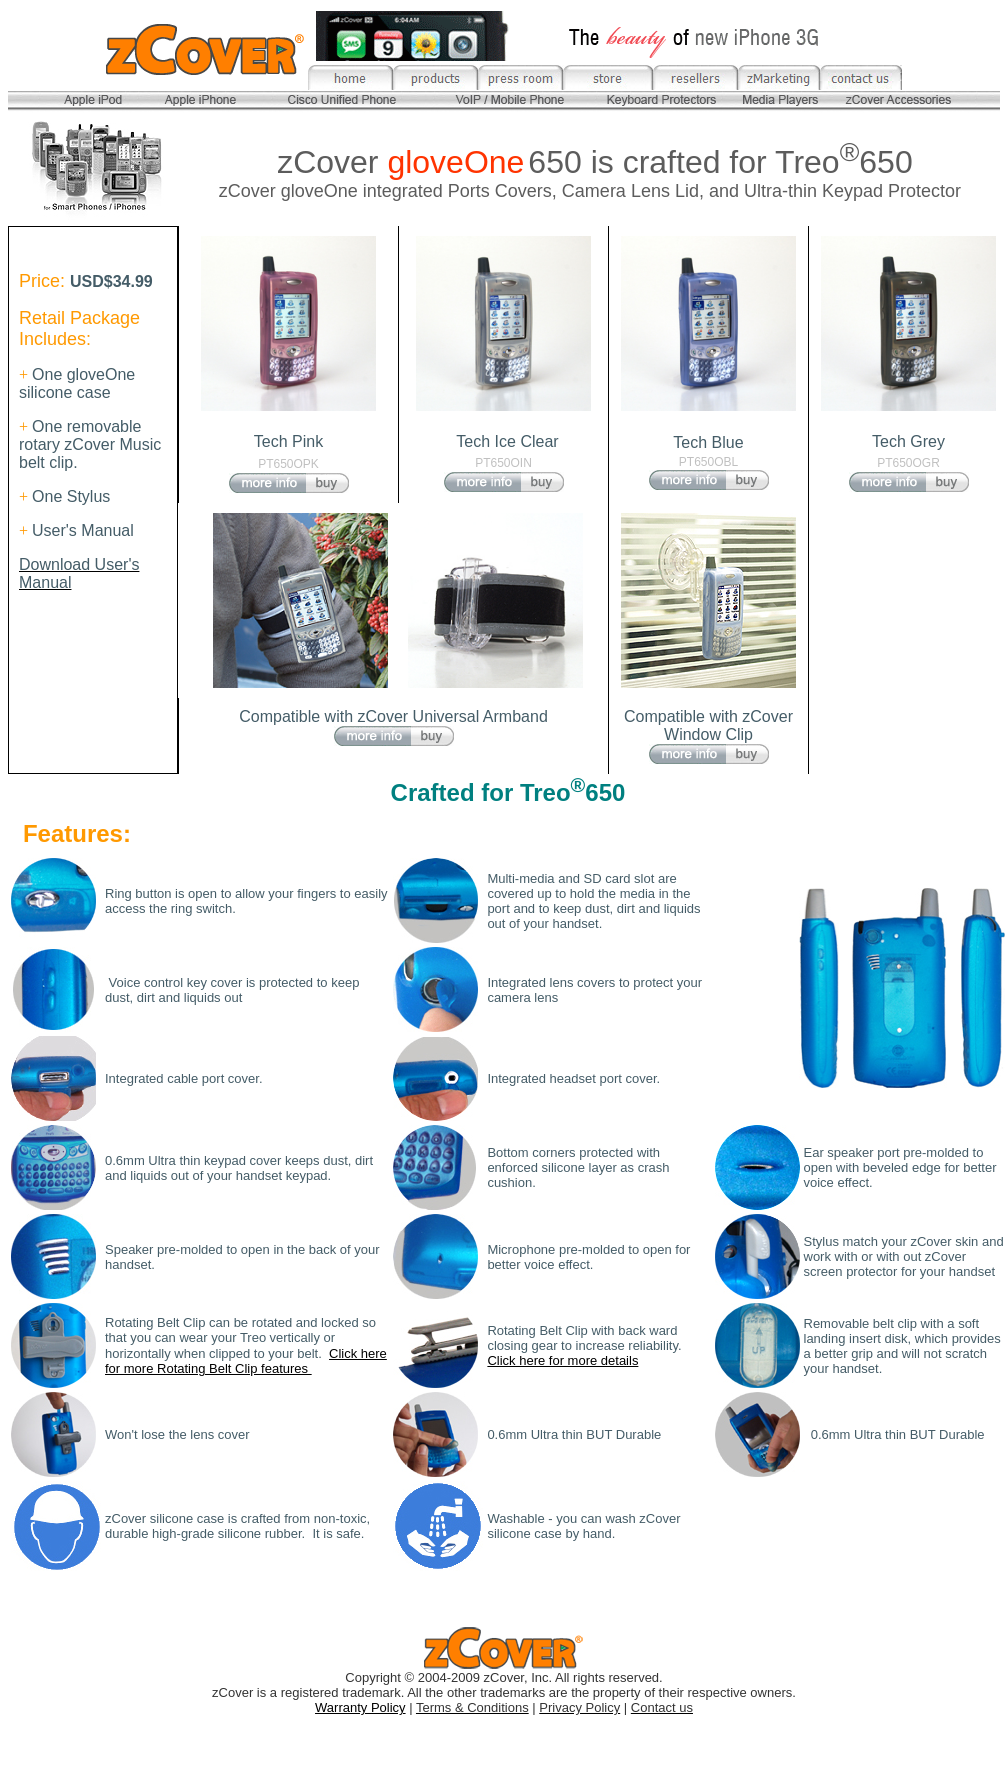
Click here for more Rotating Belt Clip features (246, 1361)
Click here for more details (562, 1360)
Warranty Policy (360, 1707)
